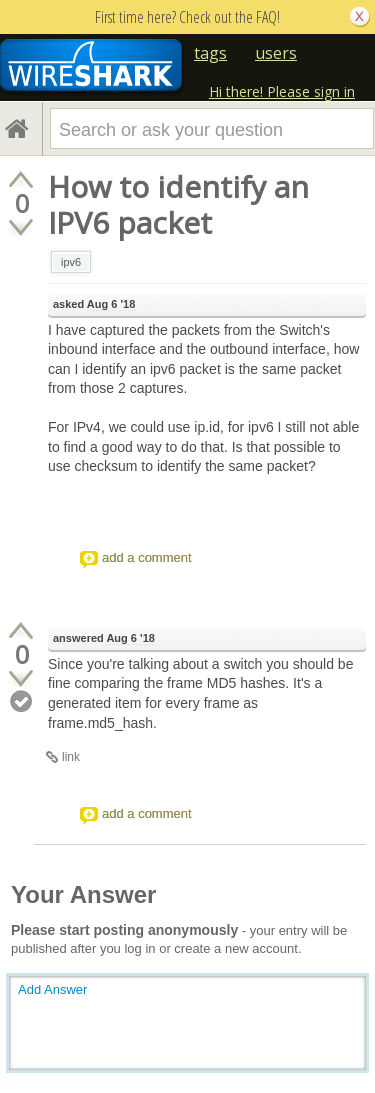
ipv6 (71, 262)
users (276, 53)
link (71, 757)
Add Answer (52, 989)
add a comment (147, 557)
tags (210, 53)
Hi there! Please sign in (282, 91)
